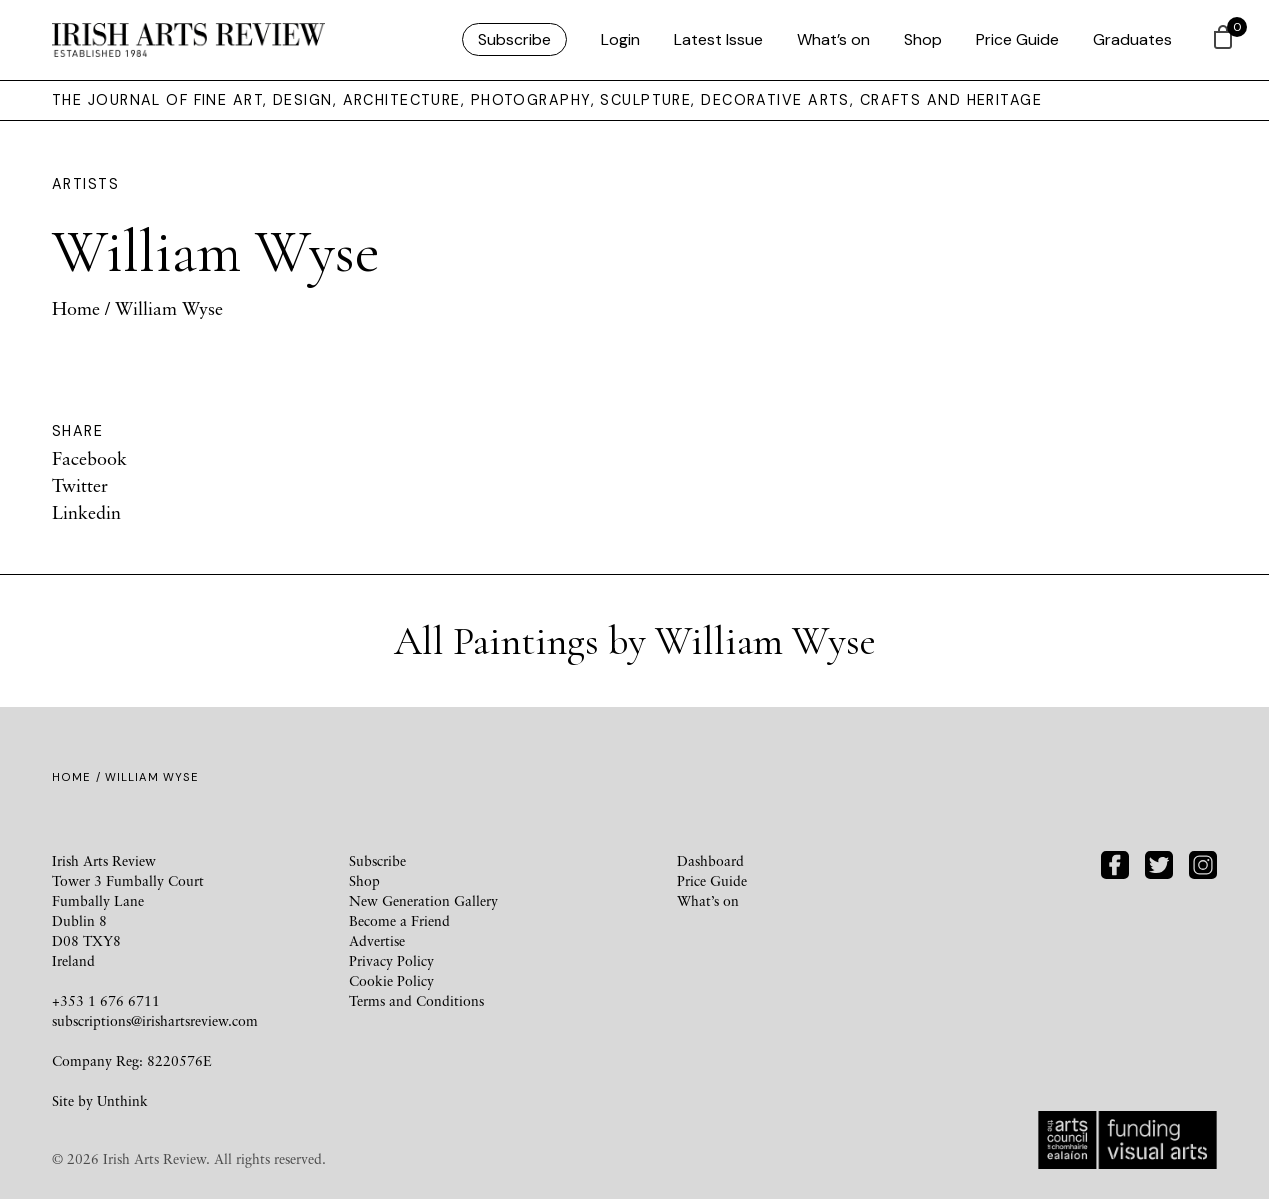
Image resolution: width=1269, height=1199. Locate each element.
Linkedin (86, 512)
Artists (85, 184)
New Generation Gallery (423, 900)
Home (76, 308)
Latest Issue (718, 39)
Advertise (377, 940)
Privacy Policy (391, 960)
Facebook (89, 458)
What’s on (833, 39)
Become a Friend (399, 920)
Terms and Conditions (416, 1000)
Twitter (80, 485)
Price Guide (1017, 39)
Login (620, 39)
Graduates (1132, 39)
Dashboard (710, 860)
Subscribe (514, 39)
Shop (923, 39)
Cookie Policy (391, 980)
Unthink (122, 1100)
